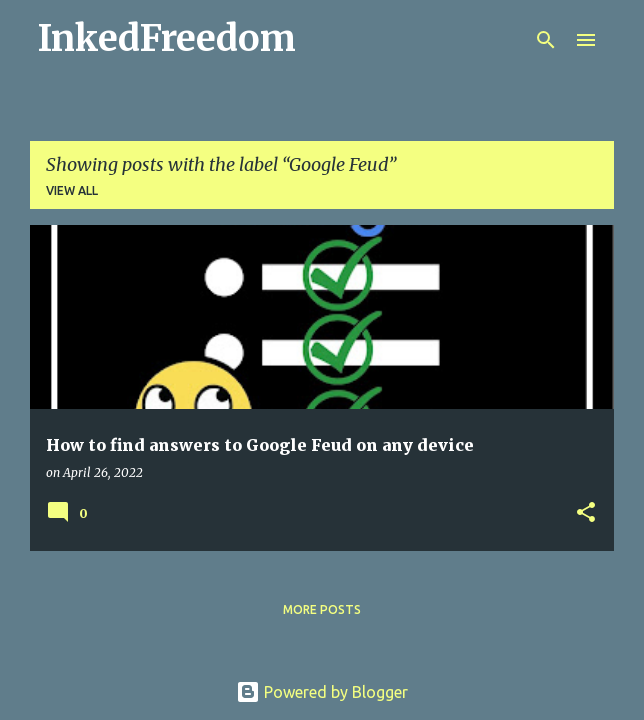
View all (72, 190)
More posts (322, 609)
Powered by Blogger (322, 692)
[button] (586, 513)
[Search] (546, 40)
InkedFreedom (167, 38)
